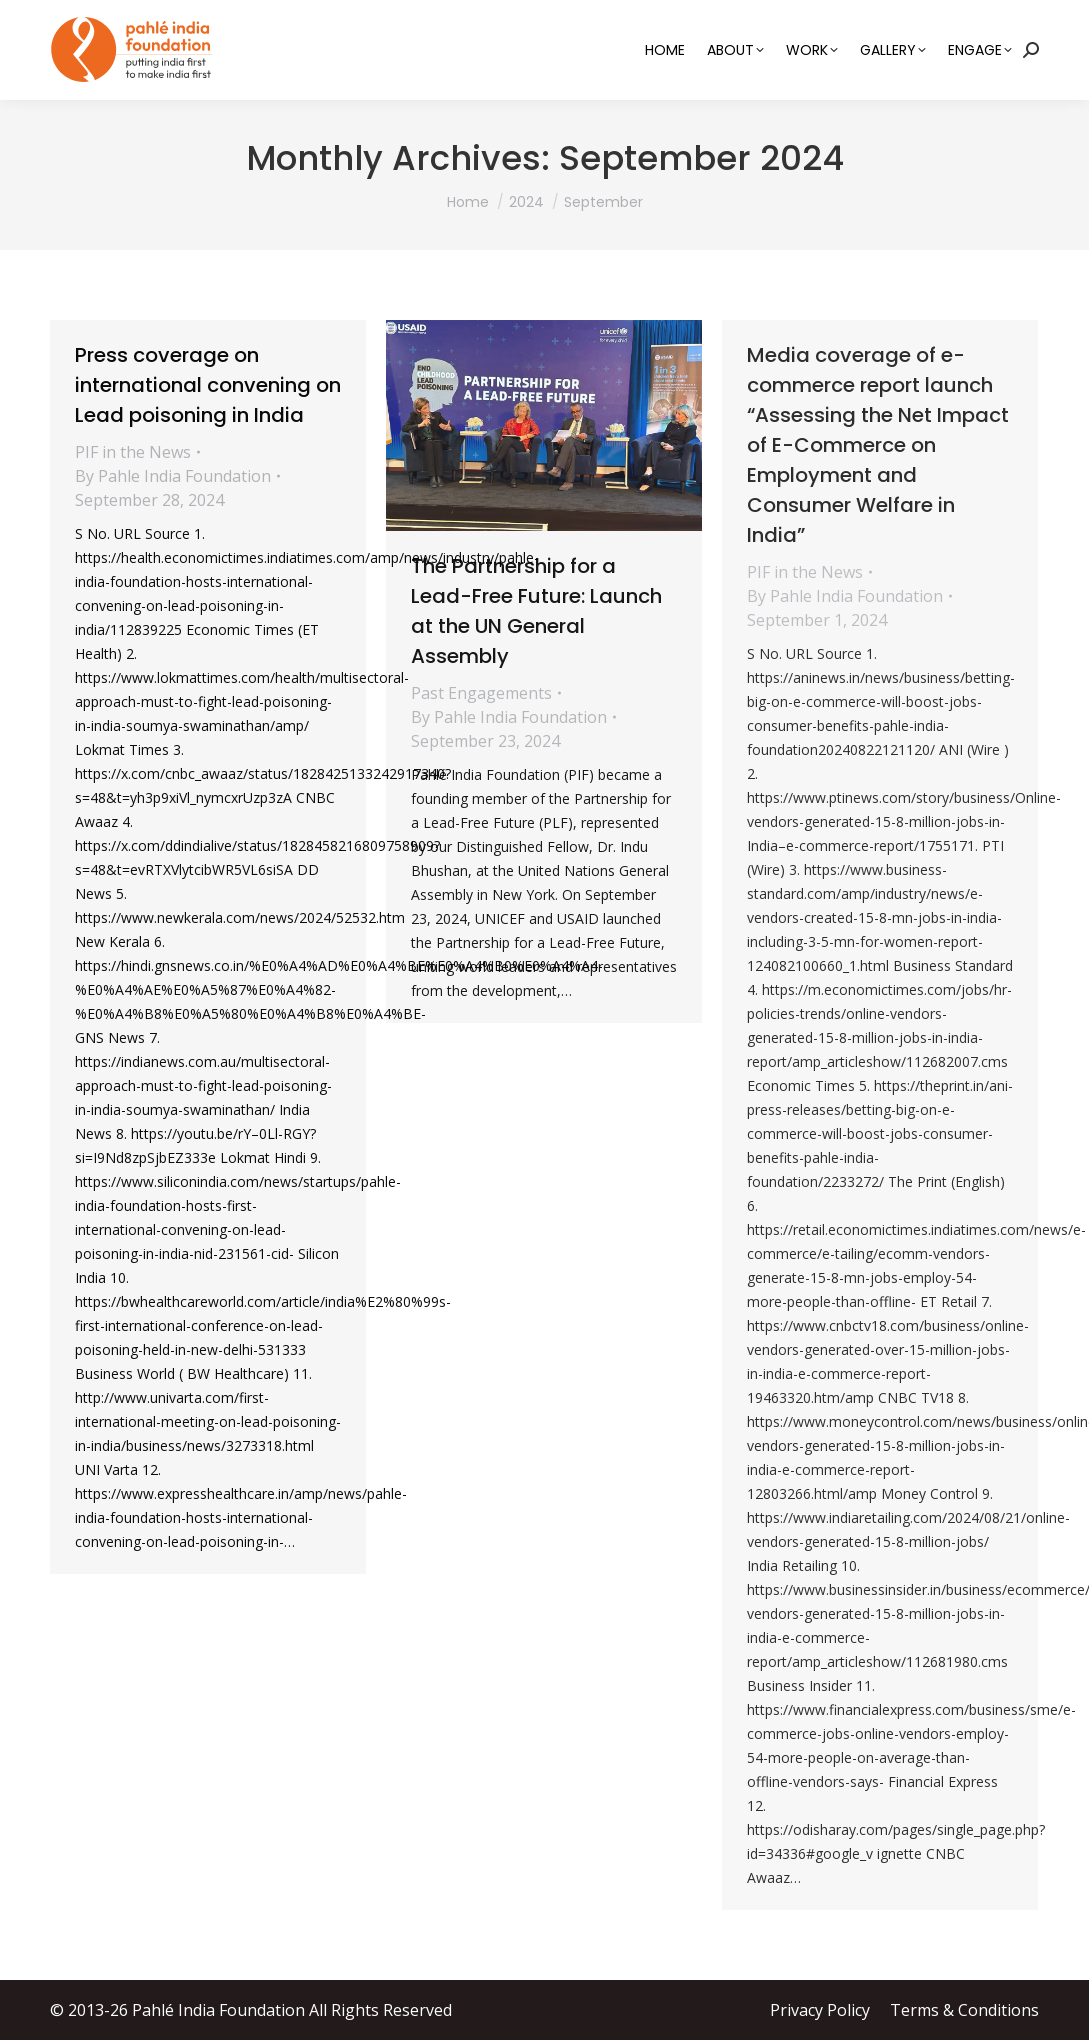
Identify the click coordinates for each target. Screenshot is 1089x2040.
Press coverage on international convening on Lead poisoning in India (208, 385)
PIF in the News (133, 452)
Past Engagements (481, 693)
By (173, 476)
